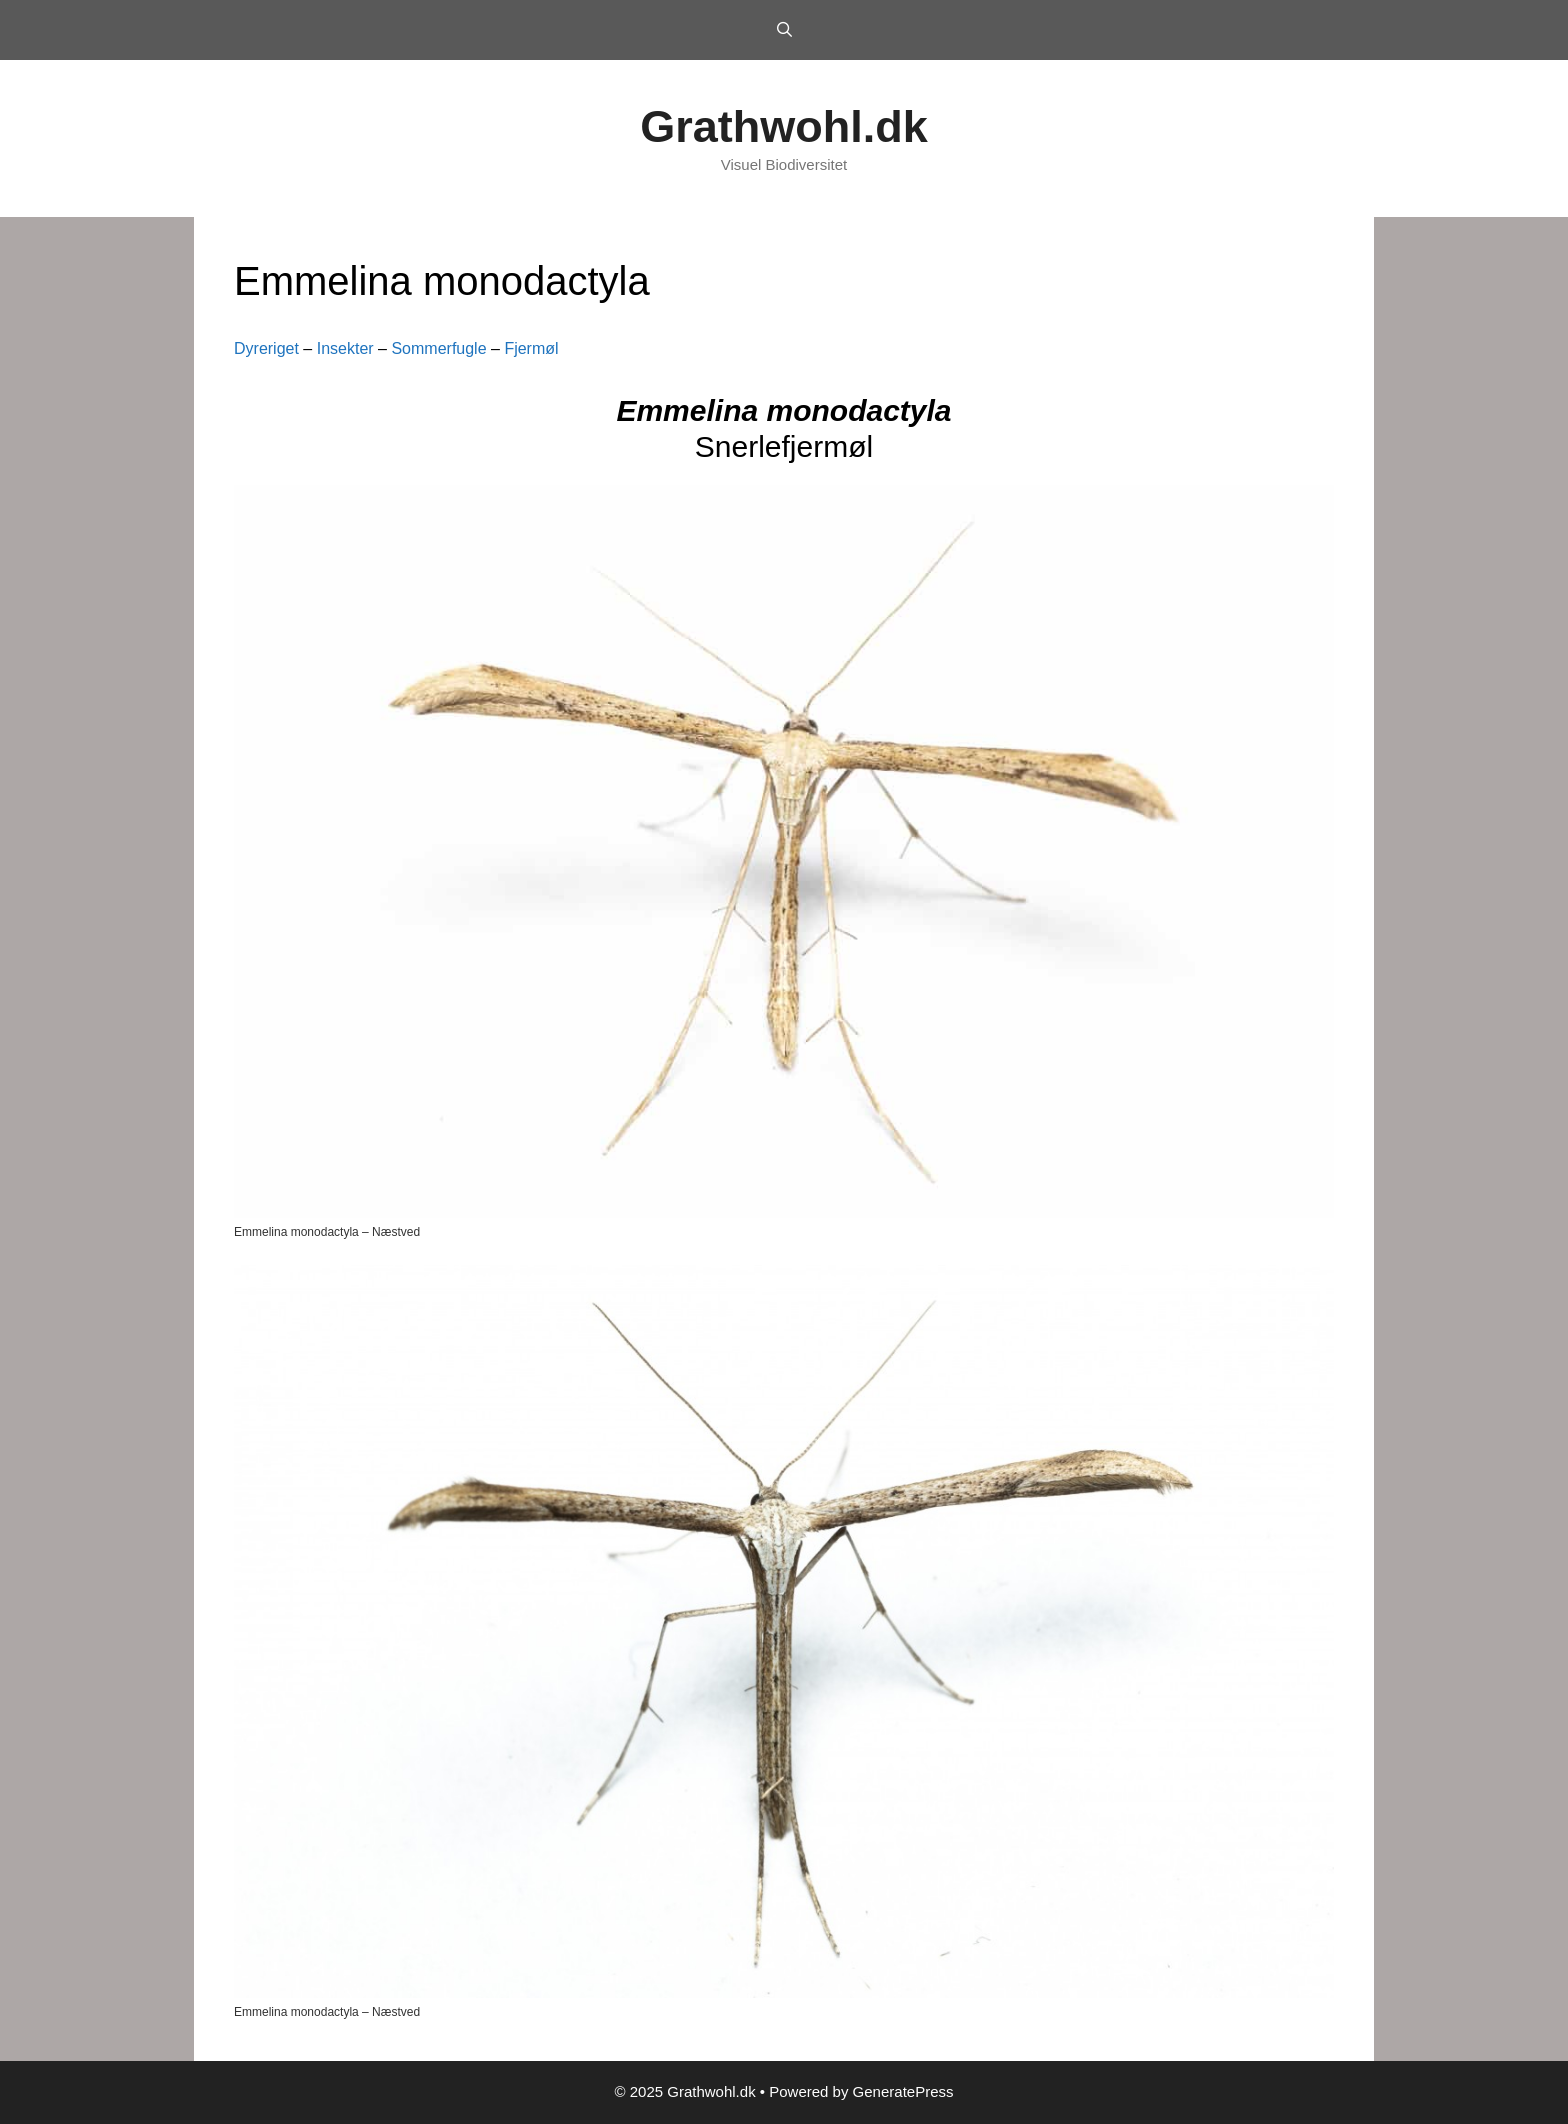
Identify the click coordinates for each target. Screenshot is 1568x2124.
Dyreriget (266, 348)
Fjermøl (531, 348)
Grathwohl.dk (784, 126)
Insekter (345, 348)
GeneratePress (903, 2091)
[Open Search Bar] (783, 30)
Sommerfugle (438, 348)
